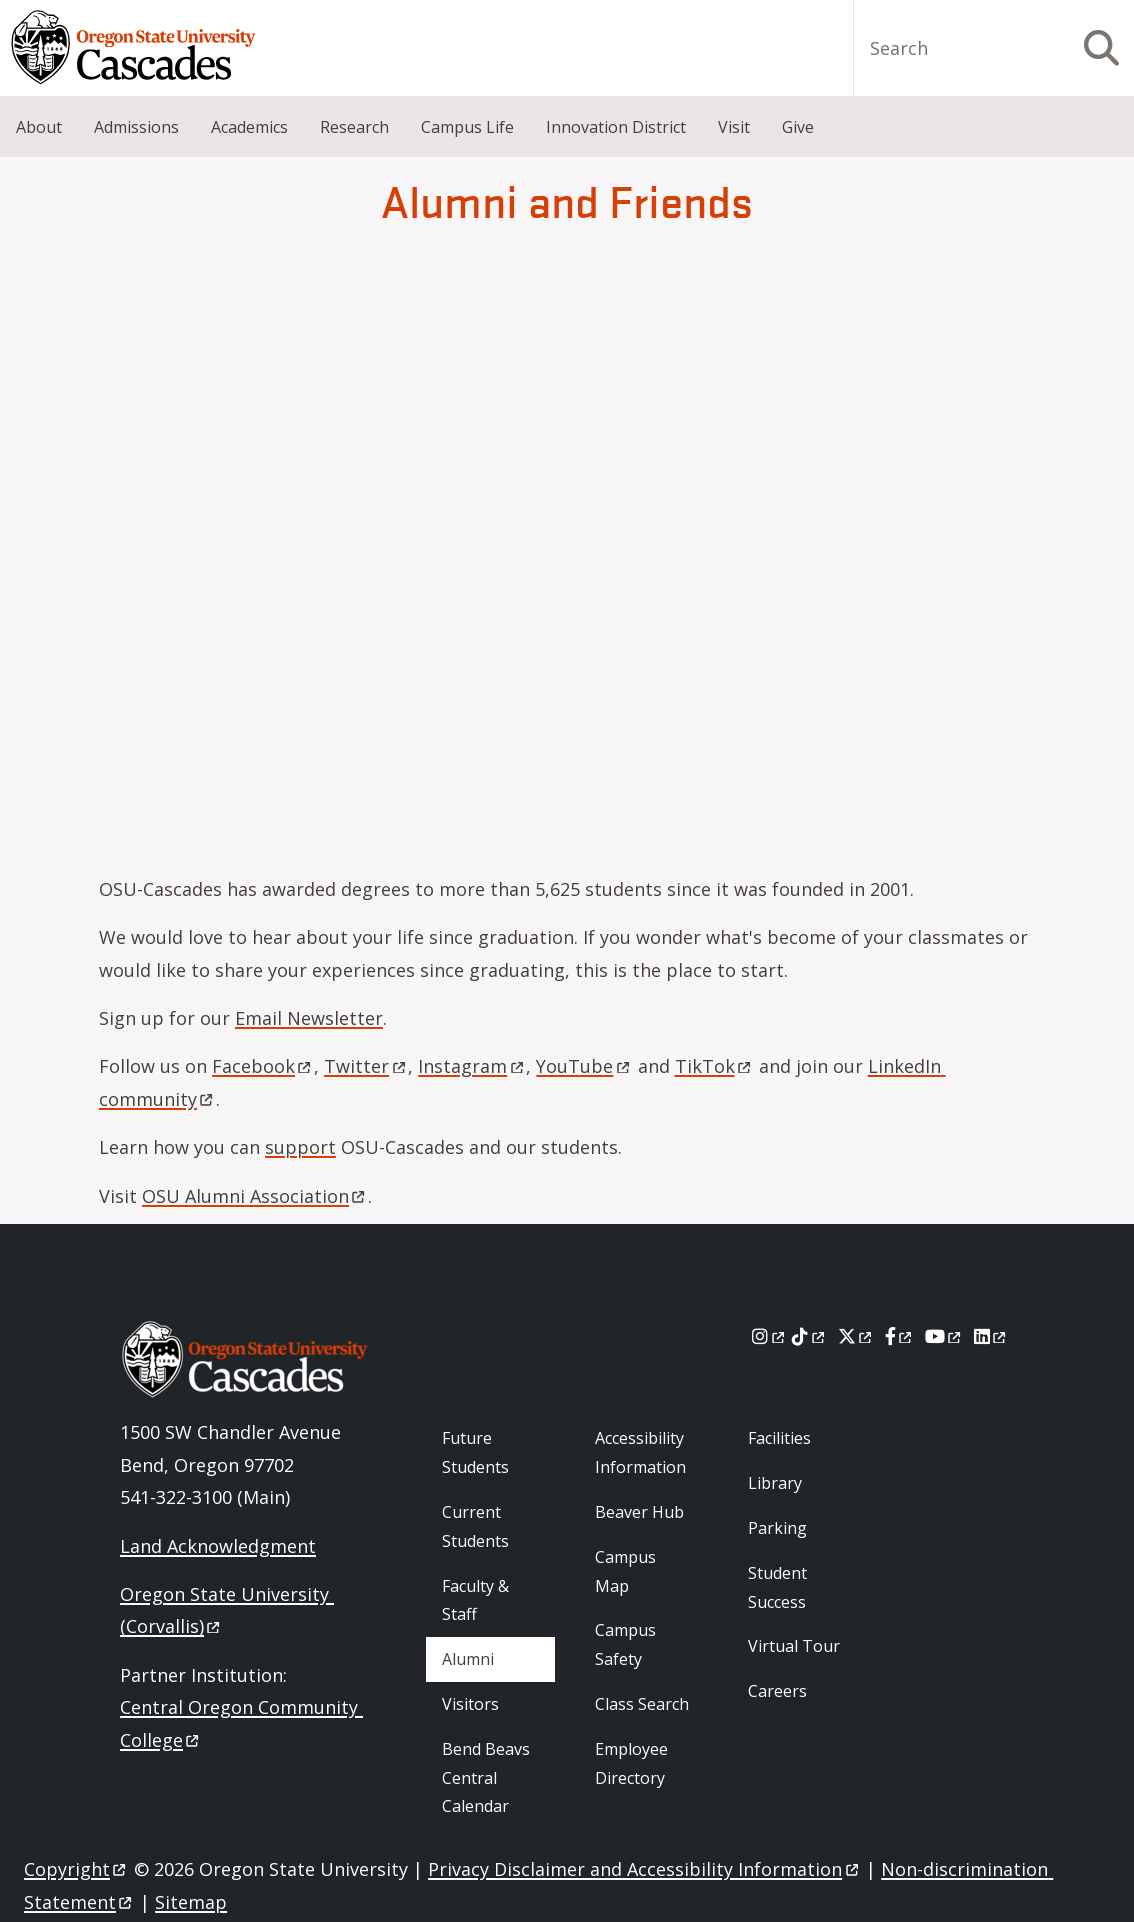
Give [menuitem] (798, 127)
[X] (856, 1336)
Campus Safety (625, 1644)
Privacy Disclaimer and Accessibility (644, 1869)
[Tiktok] (809, 1336)
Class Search (642, 1704)
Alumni (468, 1659)
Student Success (777, 1587)
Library (775, 1483)
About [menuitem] (39, 127)
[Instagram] (769, 1336)
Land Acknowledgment (218, 1546)
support (300, 1147)
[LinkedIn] (991, 1336)
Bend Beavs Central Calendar (486, 1778)
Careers (777, 1691)
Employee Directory (631, 1763)
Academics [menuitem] (249, 127)
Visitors (470, 1704)
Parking (777, 1528)
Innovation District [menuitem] (616, 127)
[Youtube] (944, 1336)
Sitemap (191, 1902)
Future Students (475, 1452)
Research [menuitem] (354, 127)
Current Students (475, 1526)
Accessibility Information (640, 1452)
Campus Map (625, 1571)
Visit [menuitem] (734, 127)
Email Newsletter (309, 1018)
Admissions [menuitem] (136, 127)
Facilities (779, 1438)
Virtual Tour (794, 1646)
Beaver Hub (639, 1512)
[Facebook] (900, 1336)
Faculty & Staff (475, 1600)
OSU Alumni (255, 1196)
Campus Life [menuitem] (467, 127)
